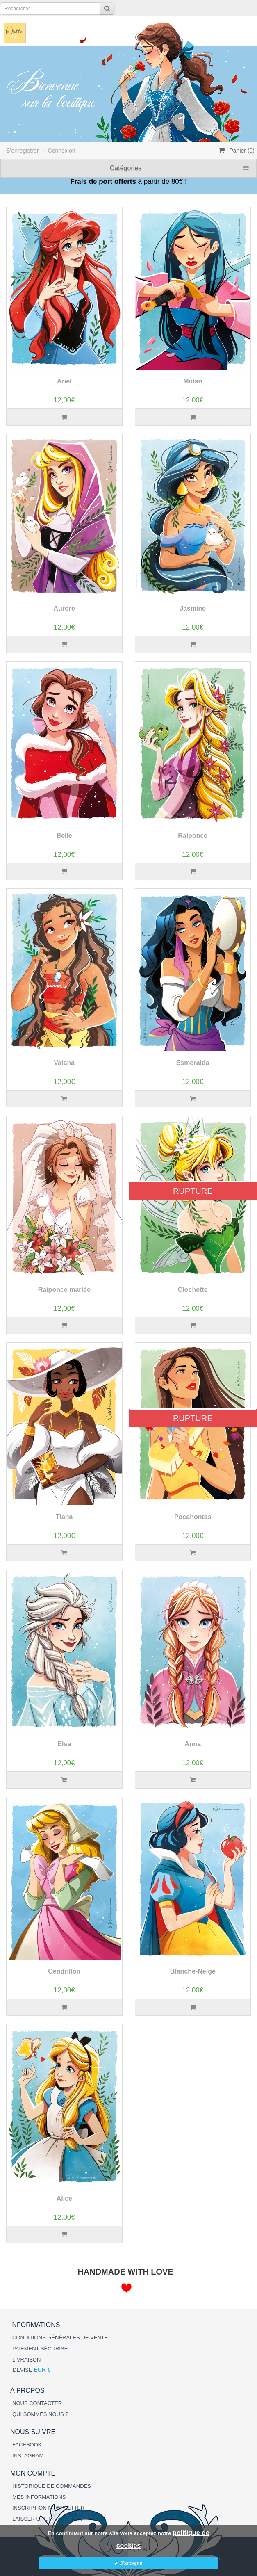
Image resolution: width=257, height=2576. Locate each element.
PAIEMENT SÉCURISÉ (40, 2349)
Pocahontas (193, 1516)
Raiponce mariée (64, 1289)
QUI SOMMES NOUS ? (40, 2414)
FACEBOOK (27, 2444)
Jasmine (193, 608)
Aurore (64, 608)
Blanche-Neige (193, 1971)
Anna (192, 1744)
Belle (64, 835)
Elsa (64, 1744)
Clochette (193, 1289)
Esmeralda (192, 1062)
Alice (64, 2198)
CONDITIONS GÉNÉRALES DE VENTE (60, 2337)
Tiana (64, 1516)
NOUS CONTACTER (37, 2403)
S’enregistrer (22, 150)
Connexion (61, 150)
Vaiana (64, 1062)
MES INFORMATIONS (39, 2497)
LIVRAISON (26, 2360)
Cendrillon (64, 1971)
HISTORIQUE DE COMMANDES (51, 2486)
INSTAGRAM (27, 2456)
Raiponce (192, 835)
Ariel (64, 381)
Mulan (192, 381)
